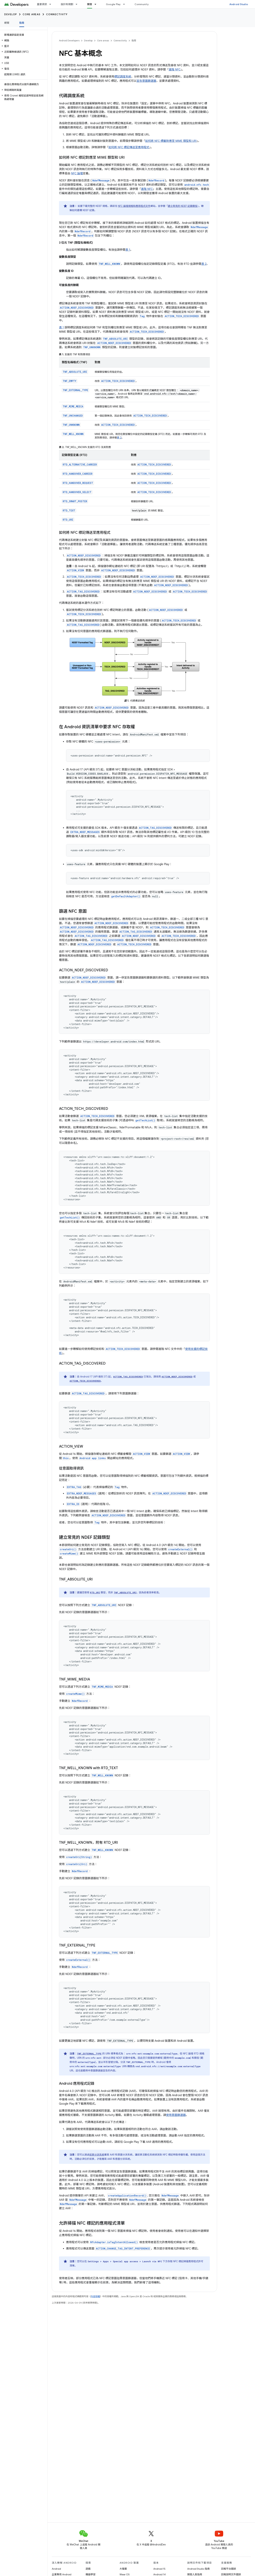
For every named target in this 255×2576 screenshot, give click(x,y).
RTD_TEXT (69, 510)
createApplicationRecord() (127, 2195)
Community (142, 4)
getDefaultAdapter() (125, 896)
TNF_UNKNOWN (91, 347)
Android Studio (238, 4)
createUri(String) (79, 1857)
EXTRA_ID (73, 1504)
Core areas (31, 14)
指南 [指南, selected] (21, 22)
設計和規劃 (67, 4)
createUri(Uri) (76, 1864)
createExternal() (180, 1549)
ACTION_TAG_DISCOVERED (83, 591)
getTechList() (145, 1120)
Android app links (92, 1458)
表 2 (203, 264)
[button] (23, 40)
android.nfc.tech (196, 184)
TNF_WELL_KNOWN (109, 264)
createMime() (69, 1553)
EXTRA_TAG (74, 1487)
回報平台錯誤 (228, 2568)
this (66, 1458)
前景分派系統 (96, 2154)
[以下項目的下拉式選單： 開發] (97, 4)
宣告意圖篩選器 (146, 81)
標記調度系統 (122, 76)
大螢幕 (123, 2568)
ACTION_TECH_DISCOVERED (182, 316)
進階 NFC (174, 69)
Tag (142, 316)
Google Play (113, 4)
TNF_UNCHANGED (73, 415)
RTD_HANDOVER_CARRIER (77, 473)
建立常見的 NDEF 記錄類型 (182, 206)
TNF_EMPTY (69, 381)
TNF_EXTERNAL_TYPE (75, 390)
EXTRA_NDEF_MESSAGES (85, 832)
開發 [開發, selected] (89, 4)
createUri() (68, 1549)
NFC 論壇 (77, 173)
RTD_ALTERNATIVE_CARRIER (80, 464)
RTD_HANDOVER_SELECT (77, 492)
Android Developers (69, 40)
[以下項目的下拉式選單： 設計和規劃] (78, 4)
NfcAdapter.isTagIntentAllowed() (114, 2242)
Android (56, 2568)
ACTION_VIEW (75, 570)
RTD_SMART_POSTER (75, 501)
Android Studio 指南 (198, 2568)
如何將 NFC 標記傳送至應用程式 (128, 147)
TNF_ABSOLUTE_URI (115, 338)
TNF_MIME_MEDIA (73, 406)
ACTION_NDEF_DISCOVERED (77, 307)
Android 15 (159, 2568)
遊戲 (88, 2568)
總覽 (6, 22)
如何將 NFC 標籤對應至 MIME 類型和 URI (171, 141)
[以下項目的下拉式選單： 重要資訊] (52, 4)
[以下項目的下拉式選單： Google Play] (125, 4)
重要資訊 (42, 4)
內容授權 (95, 2296)
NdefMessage (100, 180)
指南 (134, 40)
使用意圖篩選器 (176, 2115)
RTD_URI (68, 519)
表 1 (127, 250)
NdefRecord (156, 180)
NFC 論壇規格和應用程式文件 (134, 206)
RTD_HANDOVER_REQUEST (78, 483)
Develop (10, 14)
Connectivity (57, 14)
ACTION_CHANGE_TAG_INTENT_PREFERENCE (123, 2248)
